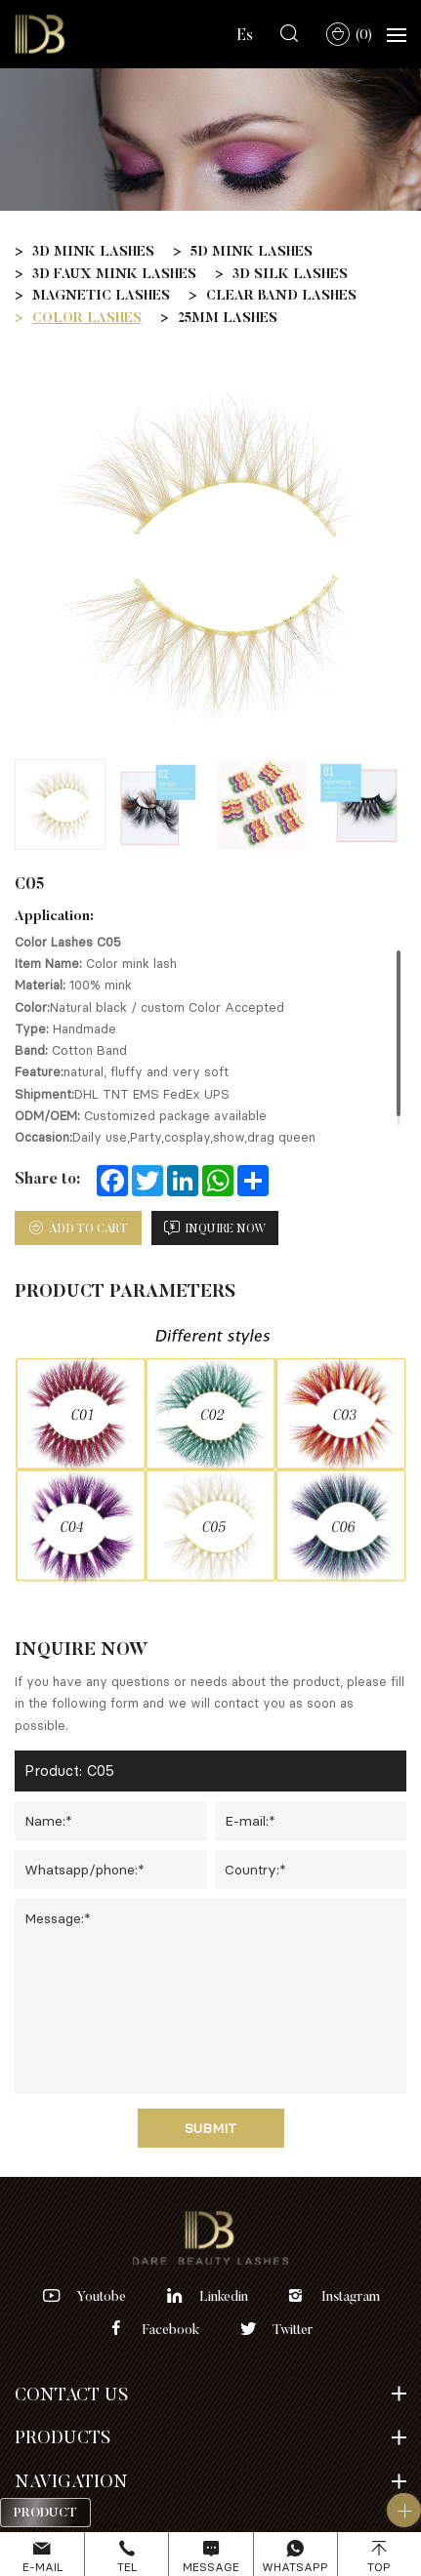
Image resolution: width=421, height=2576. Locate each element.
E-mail (42, 2566)
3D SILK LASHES (290, 273)
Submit (210, 2127)
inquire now (226, 1228)
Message (211, 2566)
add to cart (88, 1228)
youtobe (101, 2296)
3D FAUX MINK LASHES (114, 273)
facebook (171, 2329)
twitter (293, 2329)
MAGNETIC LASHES (101, 294)
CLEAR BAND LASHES (281, 294)
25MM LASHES (227, 317)
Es (245, 34)
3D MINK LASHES (93, 251)
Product (45, 2512)
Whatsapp (295, 2566)
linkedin (223, 2296)
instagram (350, 2296)
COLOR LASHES (87, 317)
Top (379, 2566)
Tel (127, 2566)
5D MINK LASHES (251, 251)
